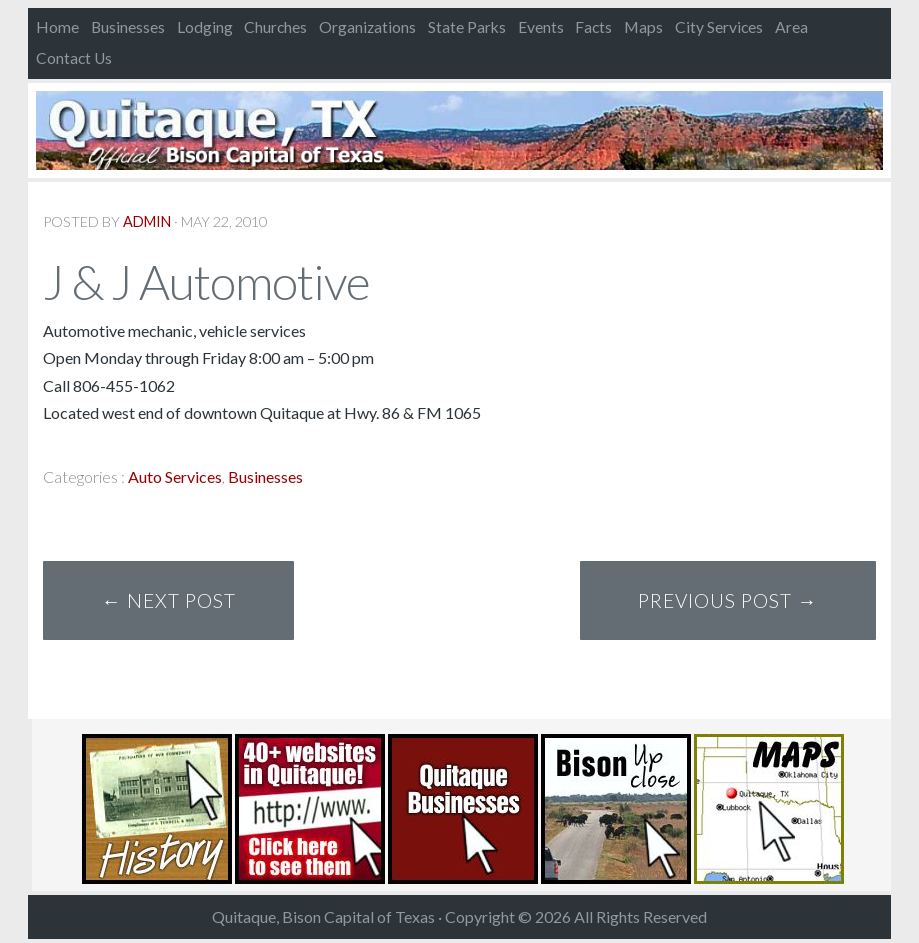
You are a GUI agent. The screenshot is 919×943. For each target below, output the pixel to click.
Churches (275, 27)
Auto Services (175, 476)
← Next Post (169, 600)
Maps (643, 27)
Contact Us (74, 58)
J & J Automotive (206, 281)
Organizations (367, 27)
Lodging (205, 27)
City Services (719, 27)
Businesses (128, 27)
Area (791, 27)
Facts (593, 27)
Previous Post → (727, 600)
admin (147, 221)
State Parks (467, 27)
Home (57, 27)
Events (541, 27)
